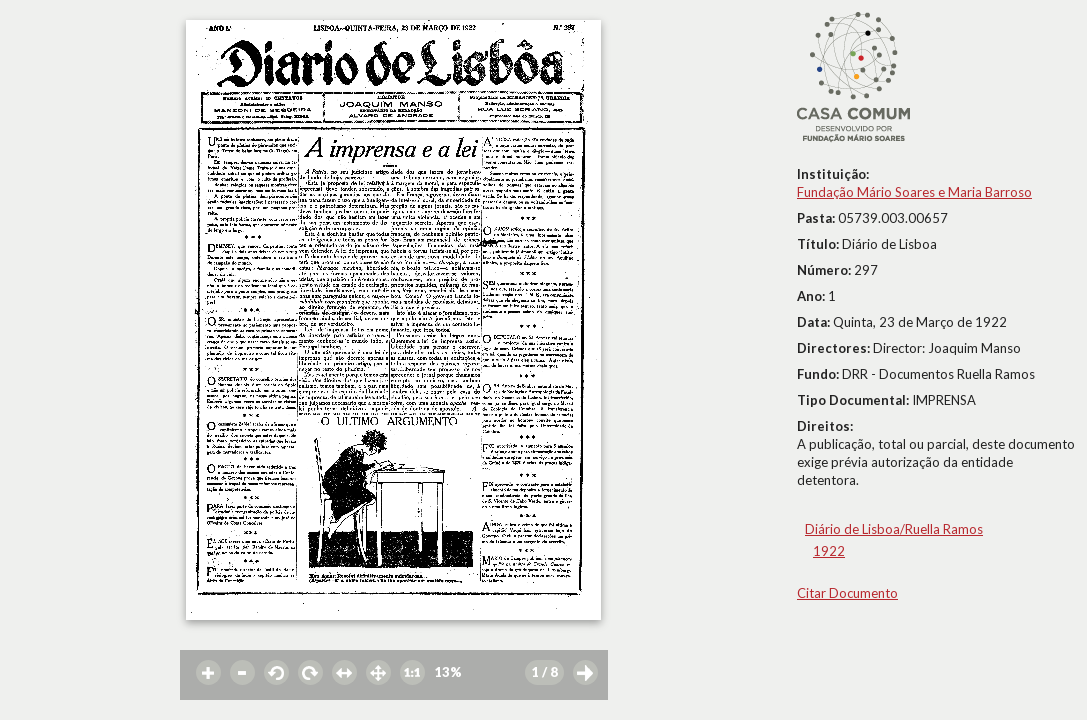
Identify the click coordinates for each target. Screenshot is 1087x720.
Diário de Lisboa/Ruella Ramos (894, 529)
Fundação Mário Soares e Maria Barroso (914, 192)
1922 (829, 551)
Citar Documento (847, 593)
